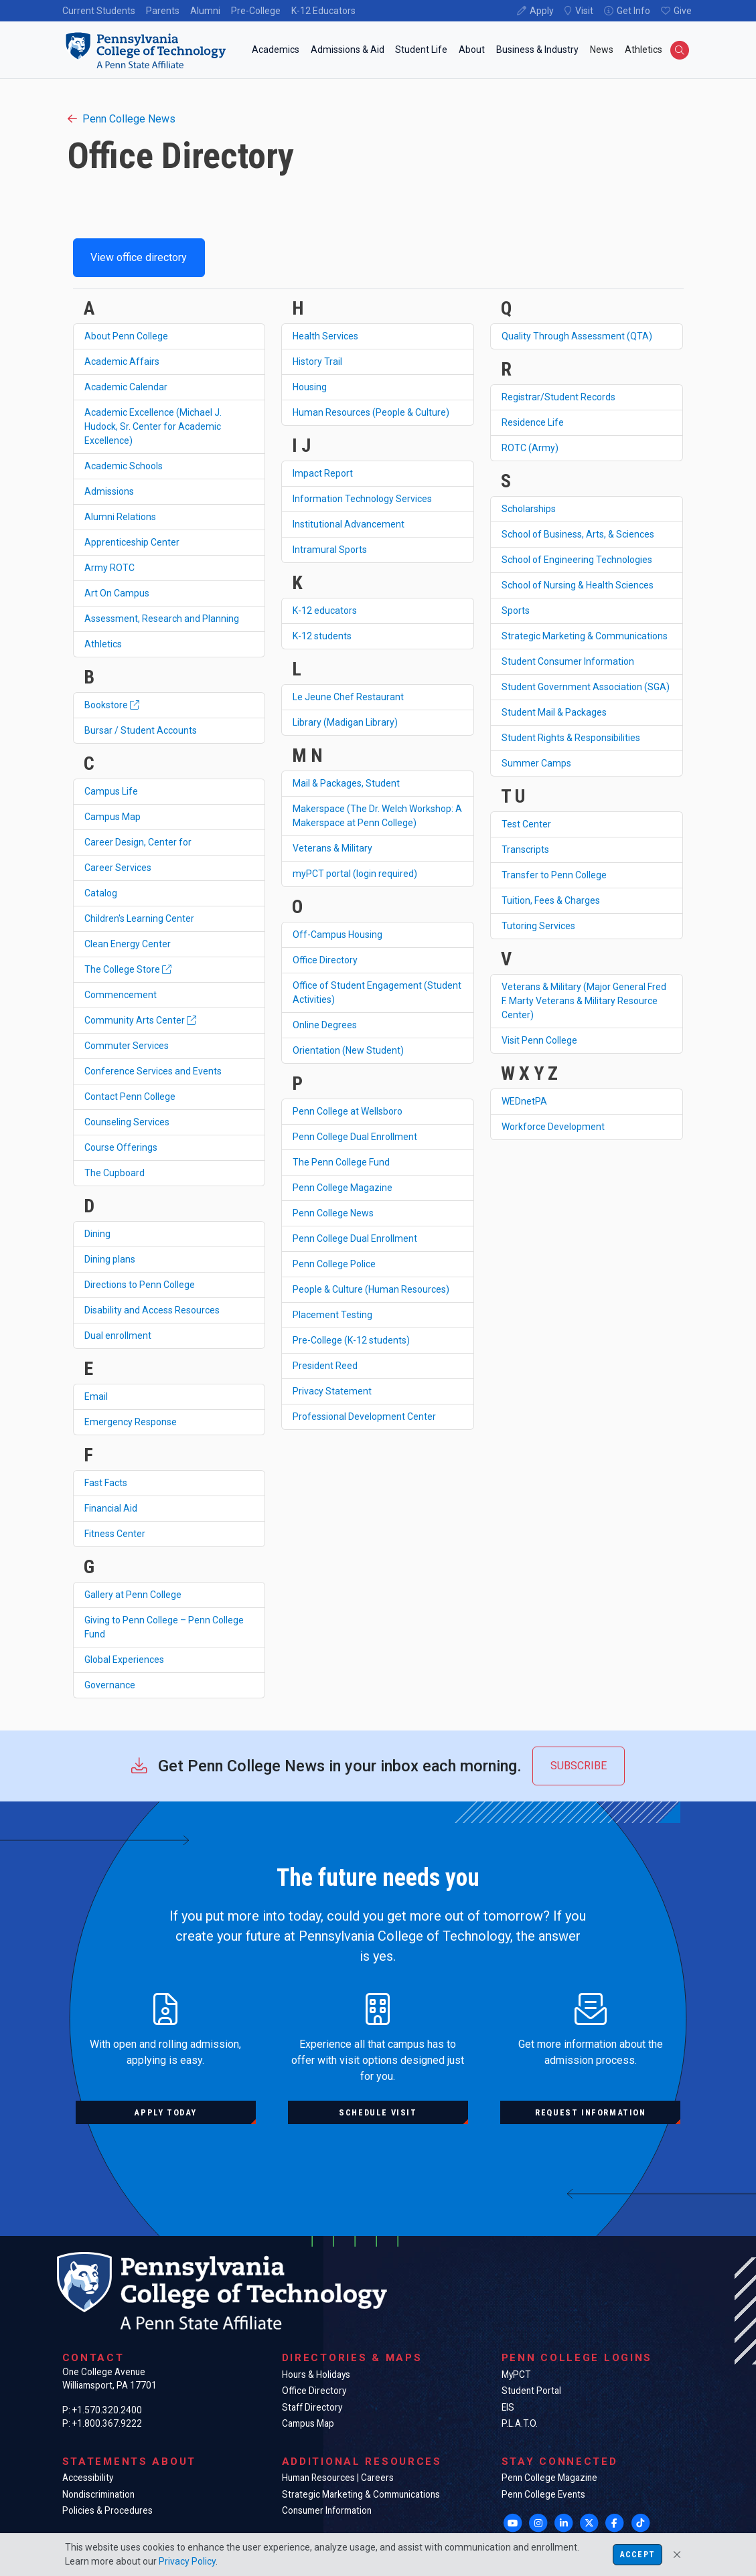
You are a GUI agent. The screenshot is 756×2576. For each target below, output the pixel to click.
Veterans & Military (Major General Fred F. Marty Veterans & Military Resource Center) (584, 1000)
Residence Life (533, 422)
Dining (97, 1233)
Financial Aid (110, 1508)
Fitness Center (114, 1533)
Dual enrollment (117, 1335)
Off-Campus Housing (337, 934)
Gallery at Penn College (132, 1594)
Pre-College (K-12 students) (351, 1340)
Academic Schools (123, 466)
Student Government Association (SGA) (586, 686)
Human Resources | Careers (338, 2477)
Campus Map (112, 816)
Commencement (120, 994)
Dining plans (109, 1259)
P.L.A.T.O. (520, 2423)
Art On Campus (116, 593)
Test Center (526, 824)
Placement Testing (332, 1314)
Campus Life (111, 791)
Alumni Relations (120, 516)
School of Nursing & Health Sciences (578, 585)
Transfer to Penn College (554, 875)
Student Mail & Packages (554, 712)
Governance (109, 1685)
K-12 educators (325, 610)
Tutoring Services (538, 925)
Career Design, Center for (138, 842)
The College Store (127, 969)
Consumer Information (327, 2510)
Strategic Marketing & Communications (585, 636)
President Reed (325, 1365)
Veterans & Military (332, 848)
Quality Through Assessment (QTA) (577, 336)
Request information (590, 2112)
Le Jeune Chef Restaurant (348, 697)
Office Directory (325, 960)
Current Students (98, 10)
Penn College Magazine (342, 1187)
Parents (162, 10)
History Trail (317, 361)
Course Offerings (120, 1147)
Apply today (165, 2112)
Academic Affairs (121, 361)
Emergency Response (130, 1422)
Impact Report (323, 473)
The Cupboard (114, 1173)
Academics (275, 49)
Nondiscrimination (98, 2494)
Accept (637, 2554)
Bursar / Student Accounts (140, 730)
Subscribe (578, 1765)
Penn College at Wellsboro (347, 1111)
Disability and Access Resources (152, 1310)
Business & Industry (537, 49)
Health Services (325, 336)
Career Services (117, 867)
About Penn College (126, 336)
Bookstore (111, 705)
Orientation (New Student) (348, 1050)
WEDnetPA (524, 1101)
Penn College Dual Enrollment (355, 1136)
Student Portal (531, 2390)
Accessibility (87, 2477)
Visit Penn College (539, 1040)
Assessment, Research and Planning (161, 618)
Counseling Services (126, 1122)
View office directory (138, 257)
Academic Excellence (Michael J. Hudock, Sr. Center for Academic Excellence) (153, 426)
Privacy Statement (332, 1391)
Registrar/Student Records (558, 397)
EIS (508, 2407)
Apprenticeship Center (131, 542)
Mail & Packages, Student (346, 783)
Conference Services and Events (153, 1071)
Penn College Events (543, 2494)
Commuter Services (126, 1045)
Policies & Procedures (107, 2510)
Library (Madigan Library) (345, 722)
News (601, 49)
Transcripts (525, 849)
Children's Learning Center (139, 918)
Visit (584, 10)
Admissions (109, 491)
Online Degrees (325, 1025)
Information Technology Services (362, 498)
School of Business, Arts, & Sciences (578, 534)
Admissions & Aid (347, 49)
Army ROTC (109, 567)
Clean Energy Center (127, 944)
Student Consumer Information (568, 661)
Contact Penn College (129, 1096)
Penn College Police (334, 1264)
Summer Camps (536, 763)
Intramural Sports (330, 549)
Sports (516, 610)
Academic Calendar (125, 387)
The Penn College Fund (341, 1162)
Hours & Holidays (316, 2374)
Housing (310, 387)
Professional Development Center (364, 1416)
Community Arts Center (140, 1020)
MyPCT (516, 2374)
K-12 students (322, 636)
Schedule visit (378, 2112)
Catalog (100, 893)
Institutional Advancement (348, 524)
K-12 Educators (323, 10)
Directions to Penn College (139, 1284)
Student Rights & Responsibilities (571, 737)
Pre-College (256, 10)
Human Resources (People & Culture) (371, 412)
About (472, 49)
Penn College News (121, 118)
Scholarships (529, 508)
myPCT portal (355, 873)
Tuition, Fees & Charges (551, 900)
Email (96, 1396)
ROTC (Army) (530, 447)
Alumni (205, 10)
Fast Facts (105, 1482)
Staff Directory (312, 2407)
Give (683, 10)
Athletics (643, 49)
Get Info (633, 10)
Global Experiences (124, 1659)
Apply (542, 10)
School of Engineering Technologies (577, 559)
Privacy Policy (187, 2561)
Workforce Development (553, 1126)
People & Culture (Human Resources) (371, 1289)
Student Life (421, 49)
